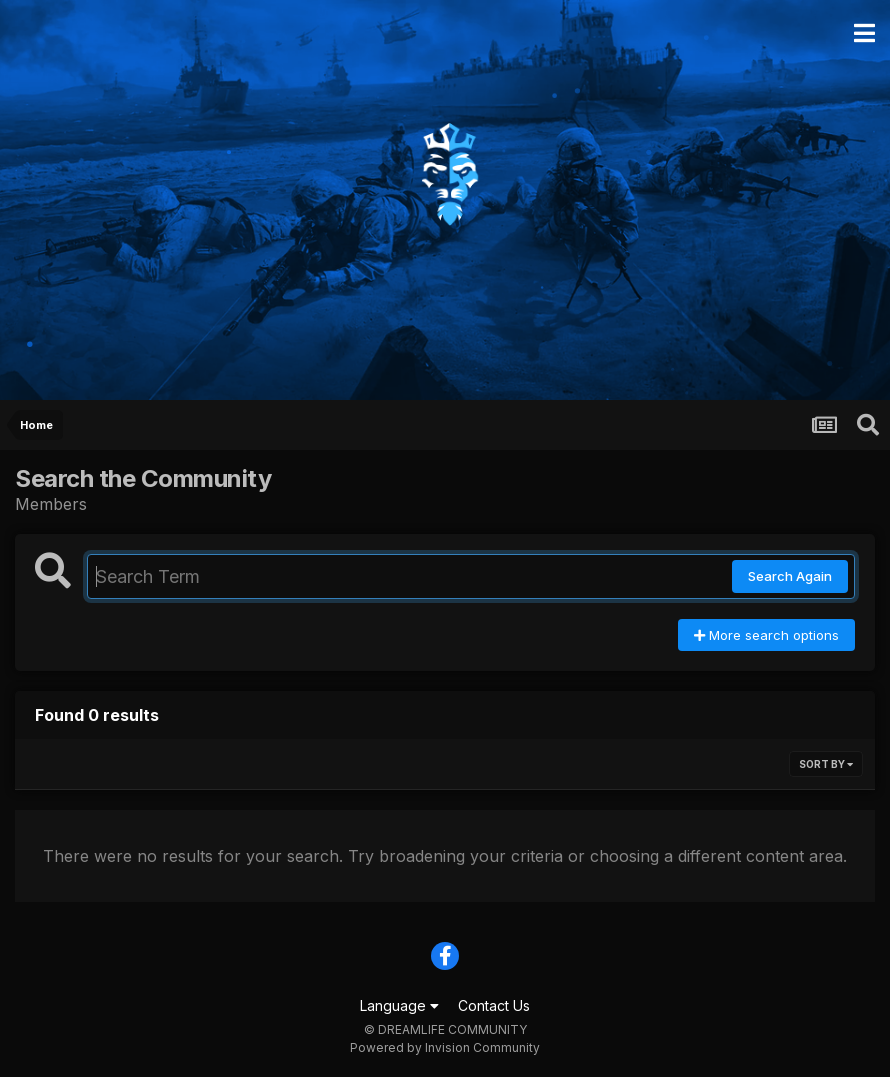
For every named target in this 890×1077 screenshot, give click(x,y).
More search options (766, 635)
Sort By (826, 764)
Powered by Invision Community (445, 1047)
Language (399, 1005)
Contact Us (494, 1005)
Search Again (790, 576)
